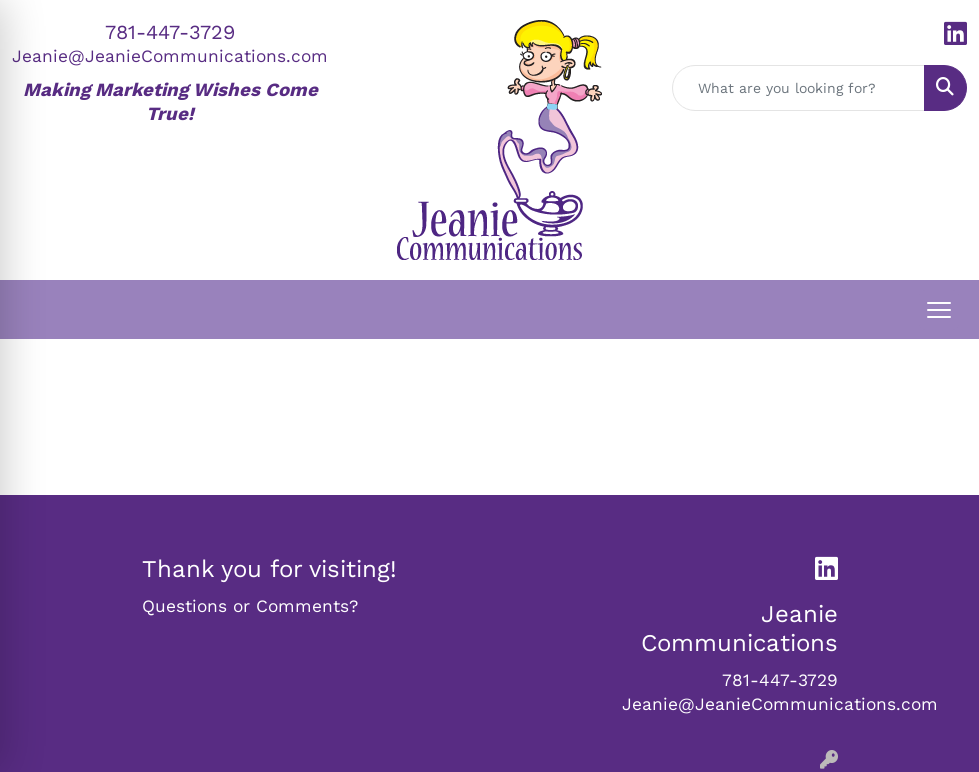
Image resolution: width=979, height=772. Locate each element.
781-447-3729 (170, 32)
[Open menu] (939, 310)
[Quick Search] (799, 88)
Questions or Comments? (250, 606)
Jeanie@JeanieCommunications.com (170, 56)
